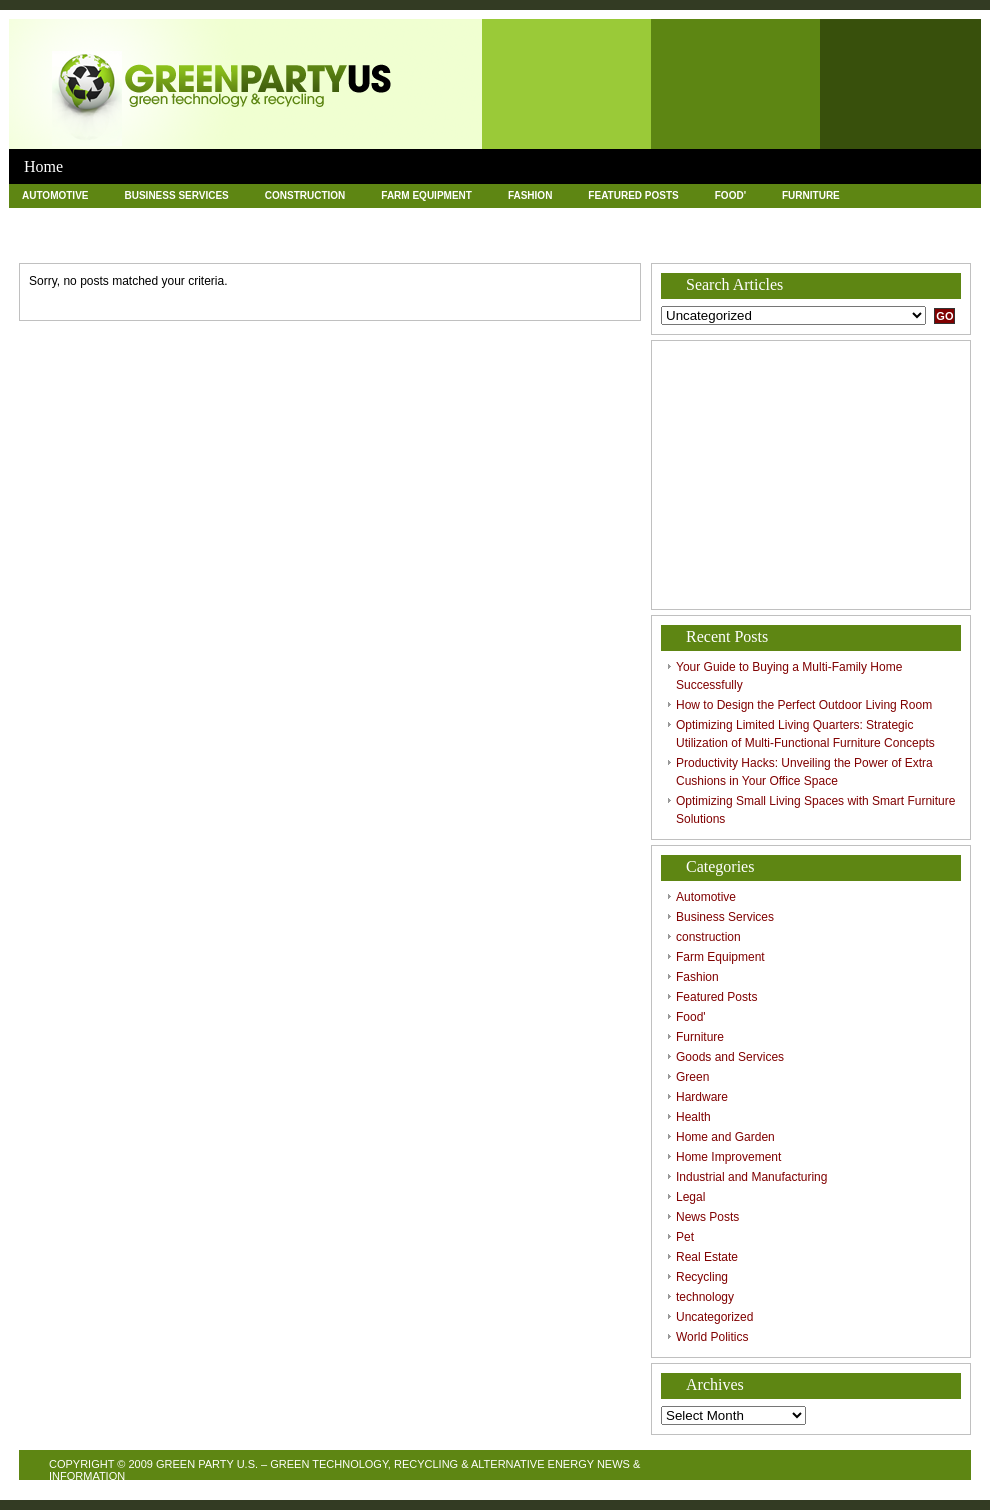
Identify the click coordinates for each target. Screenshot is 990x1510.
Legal (923, 218)
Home (43, 166)
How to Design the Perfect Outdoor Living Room (804, 705)
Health (359, 218)
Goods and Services (79, 218)
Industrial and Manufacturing (782, 218)
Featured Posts (633, 195)
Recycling (313, 241)
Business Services (176, 195)
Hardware (273, 218)
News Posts (55, 241)
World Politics (651, 241)
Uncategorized (528, 241)
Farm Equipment (426, 195)
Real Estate (214, 241)
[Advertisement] (811, 475)
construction (305, 195)
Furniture (811, 195)
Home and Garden (465, 218)
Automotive (55, 195)
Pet (134, 241)
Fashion (530, 195)
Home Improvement (604, 218)
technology (414, 241)
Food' (730, 195)
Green (190, 218)
